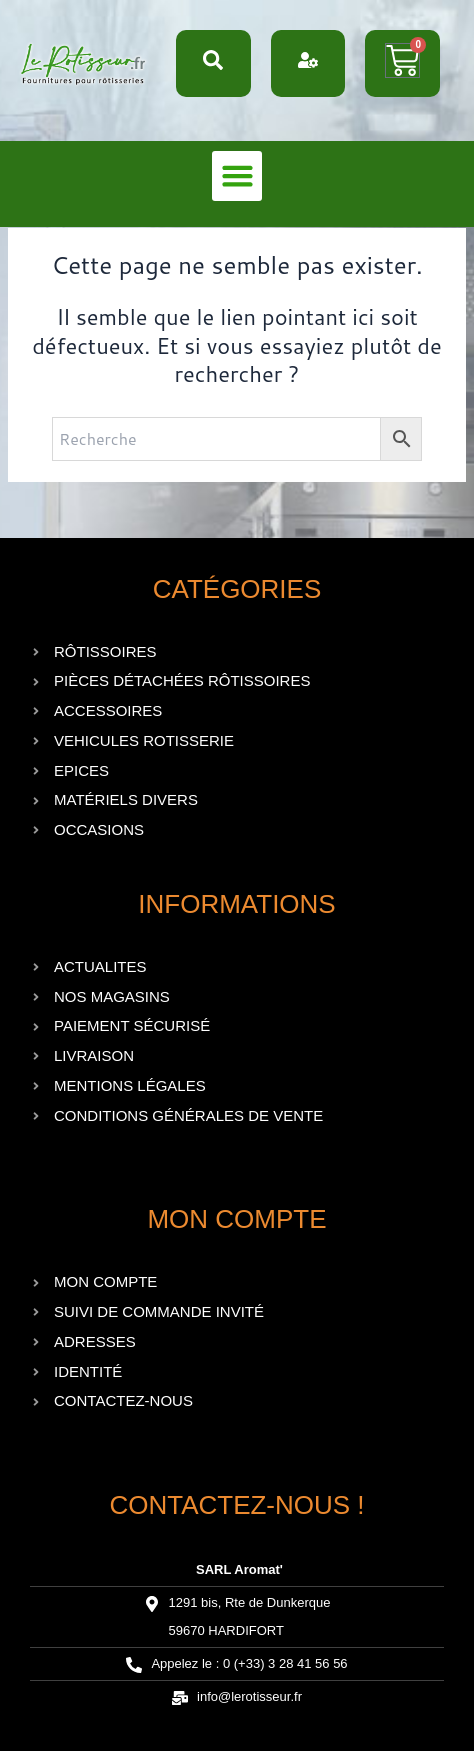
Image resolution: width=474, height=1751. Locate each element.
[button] (237, 176)
